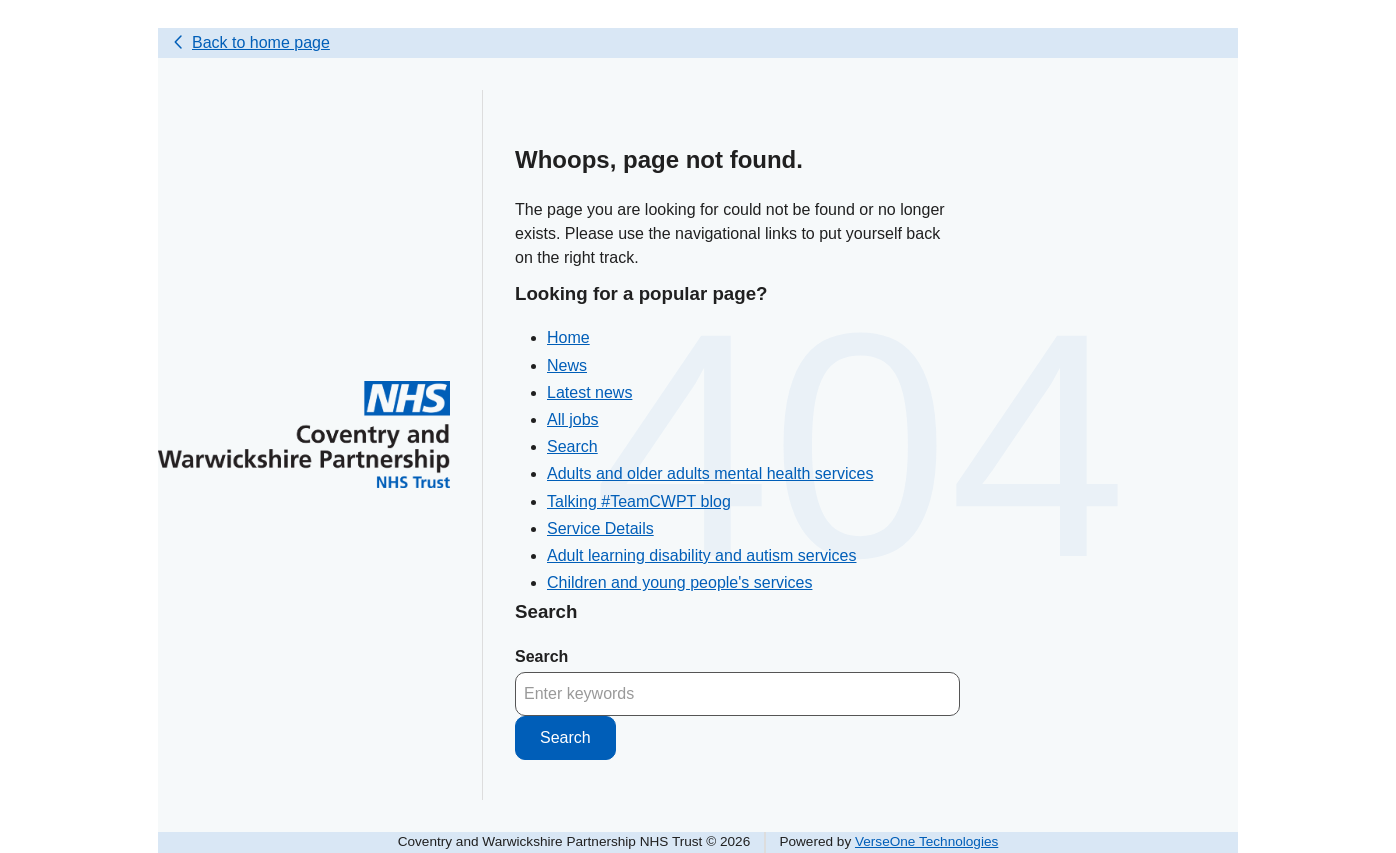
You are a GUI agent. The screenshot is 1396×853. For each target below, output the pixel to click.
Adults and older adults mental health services (710, 473)
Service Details (600, 528)
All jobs (573, 419)
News (567, 365)
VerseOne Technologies (926, 841)
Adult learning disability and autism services (701, 555)
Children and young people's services (679, 582)
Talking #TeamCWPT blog (639, 501)
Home (568, 337)
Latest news (589, 392)
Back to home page (261, 42)
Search (572, 446)
